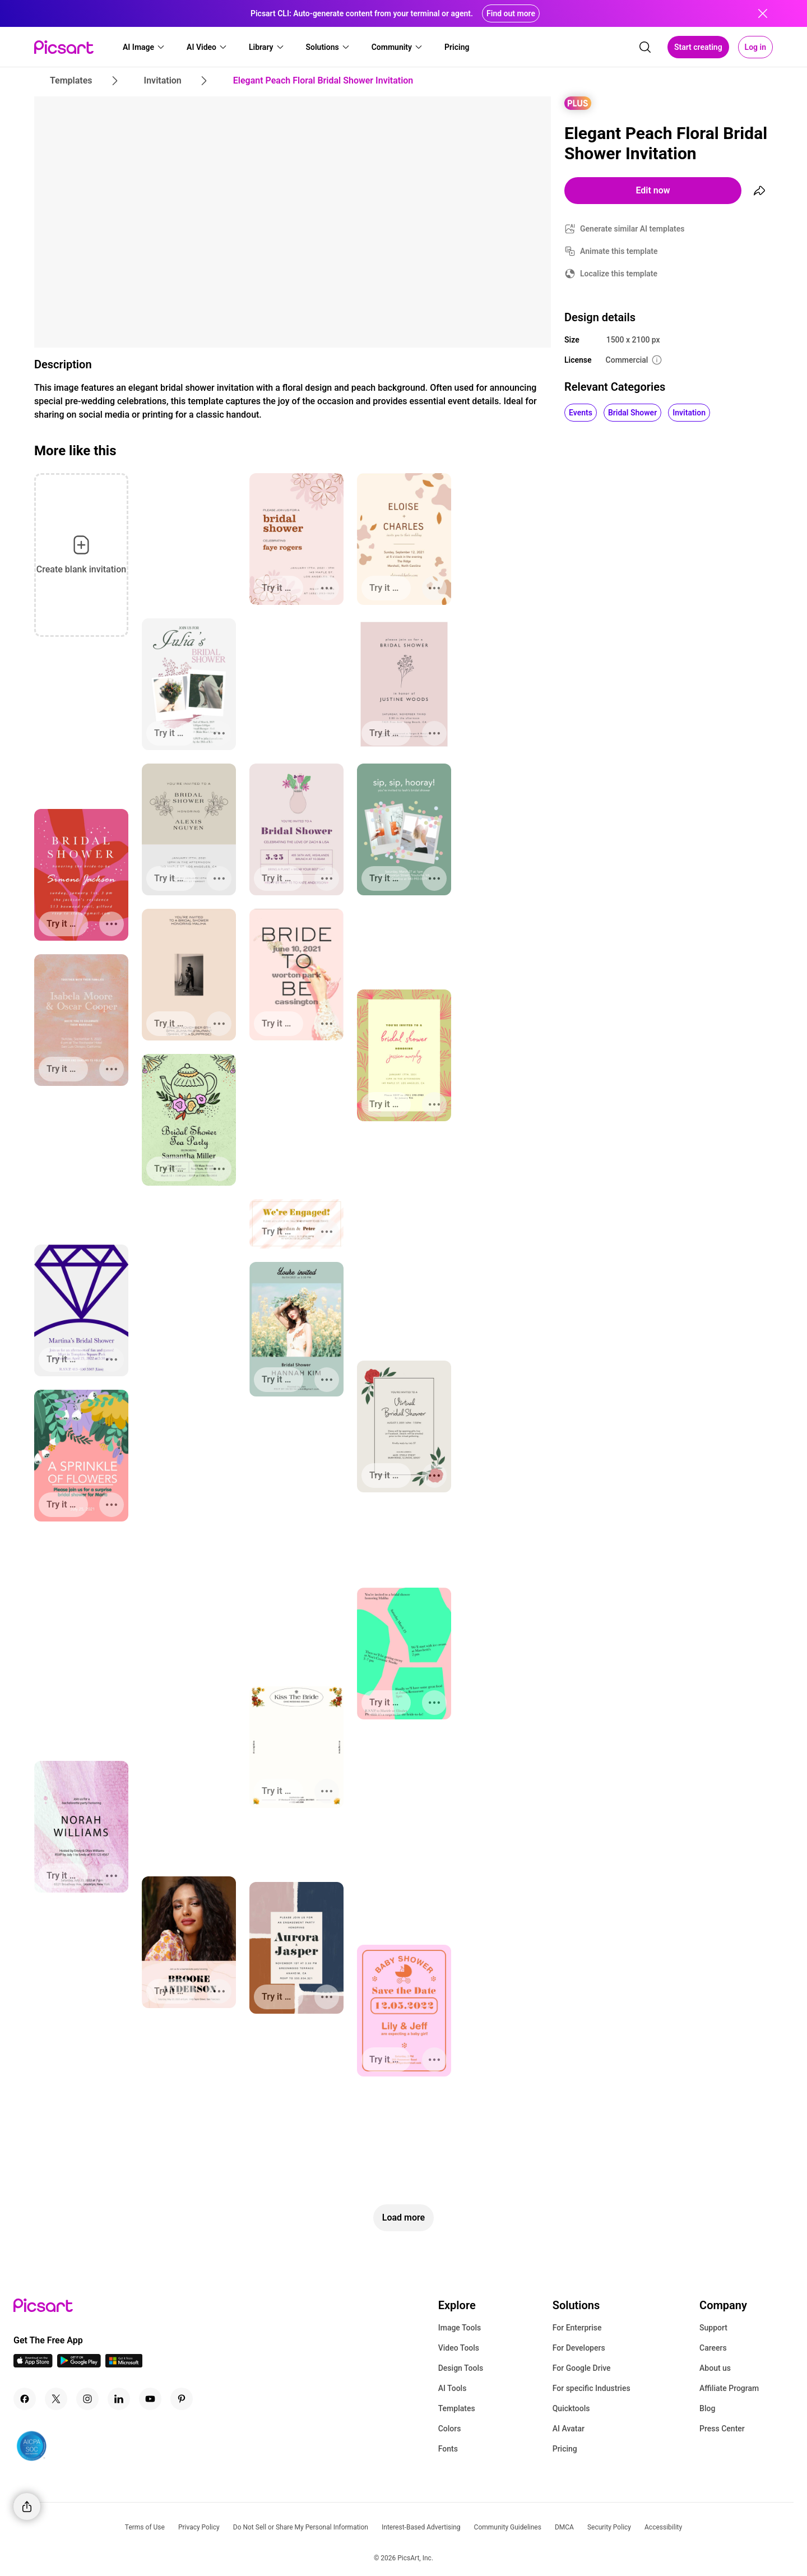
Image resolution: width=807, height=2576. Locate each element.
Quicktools (571, 2408)
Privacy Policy (199, 2527)
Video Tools (458, 2347)
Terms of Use (145, 2527)
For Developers (579, 2347)
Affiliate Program (729, 2388)
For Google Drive (582, 2368)
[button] (144, 47)
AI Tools (452, 2388)
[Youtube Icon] (150, 2399)
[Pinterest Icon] (181, 2399)
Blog (707, 2408)
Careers (713, 2347)
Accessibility (663, 2527)
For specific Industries (591, 2388)
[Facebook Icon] (24, 2399)
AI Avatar (569, 2428)
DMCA (564, 2527)
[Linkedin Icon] (119, 2399)
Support (713, 2327)
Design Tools (461, 2368)
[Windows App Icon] (123, 2364)
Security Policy (609, 2527)
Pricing (565, 2448)
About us (715, 2368)
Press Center (722, 2428)
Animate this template (619, 251)
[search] (645, 47)
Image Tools (459, 2327)
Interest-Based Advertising (421, 2527)
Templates (456, 2408)
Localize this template (618, 273)
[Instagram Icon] (87, 2399)
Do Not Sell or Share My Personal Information (300, 2527)
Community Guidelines (507, 2527)
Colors (449, 2428)
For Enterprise (577, 2327)
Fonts (448, 2448)
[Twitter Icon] (56, 2399)
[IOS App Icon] (33, 2364)
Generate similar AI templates (632, 228)
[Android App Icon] (79, 2364)
